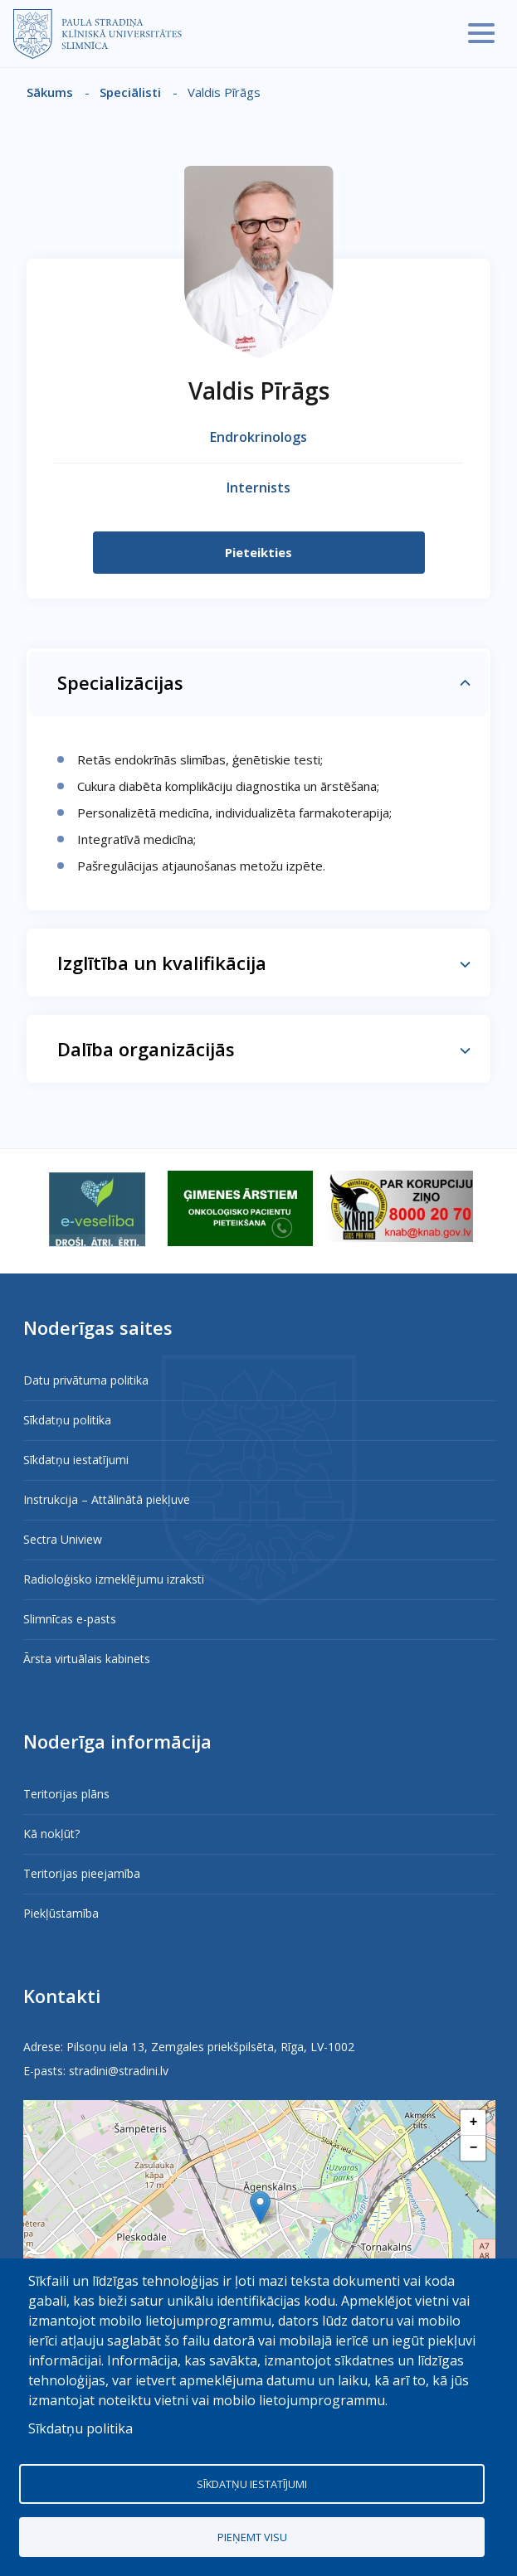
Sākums (50, 92)
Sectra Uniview (62, 1539)
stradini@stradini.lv (118, 2071)
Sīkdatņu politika (67, 1420)
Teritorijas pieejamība (81, 1873)
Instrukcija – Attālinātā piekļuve (106, 1499)
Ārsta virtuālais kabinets (86, 1658)
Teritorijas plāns (66, 1794)
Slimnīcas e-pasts (69, 1619)
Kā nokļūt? (51, 1833)
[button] (260, 2207)
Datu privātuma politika (86, 1380)
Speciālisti (130, 92)
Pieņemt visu (252, 2537)
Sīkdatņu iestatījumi (76, 1459)
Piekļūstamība (61, 1913)
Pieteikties (258, 552)
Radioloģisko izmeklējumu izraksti (113, 1579)
